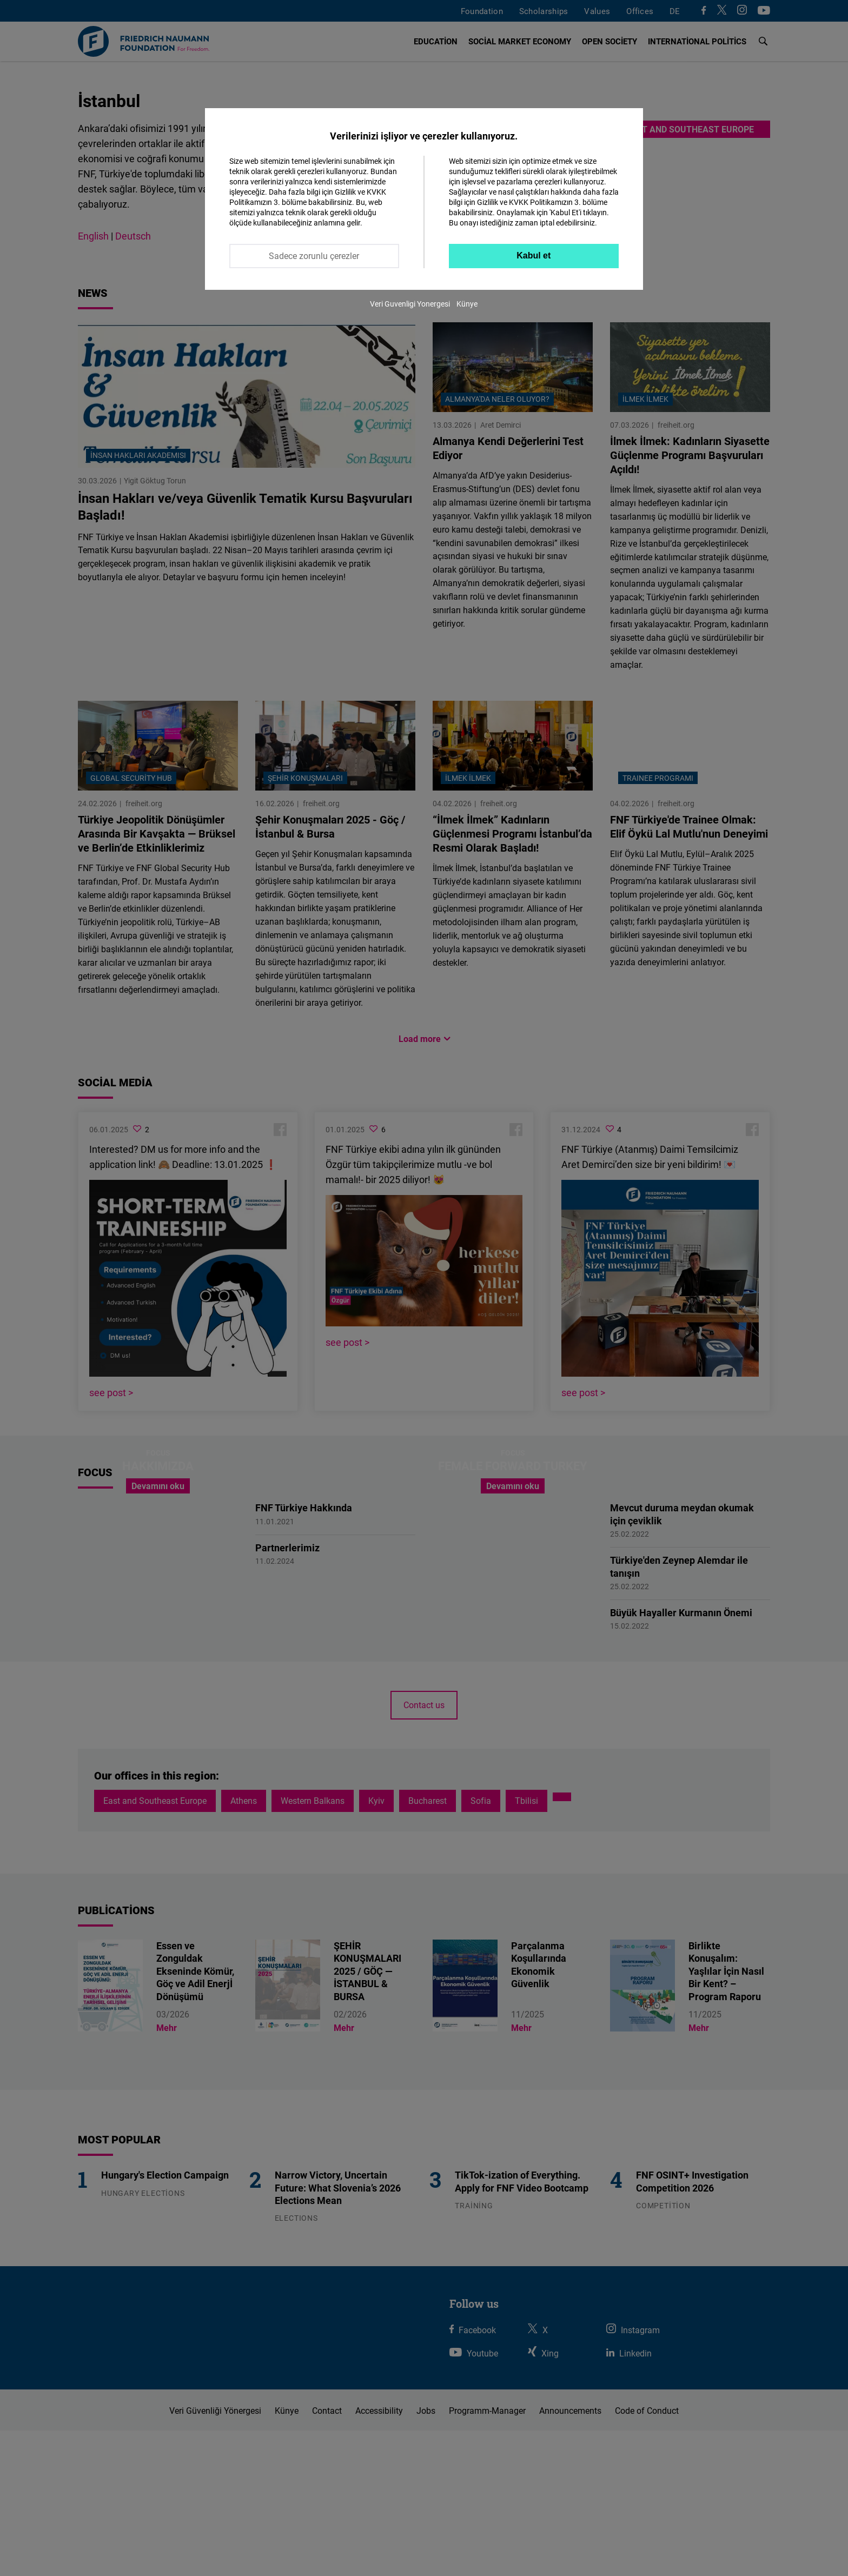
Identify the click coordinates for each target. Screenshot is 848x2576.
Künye (467, 303)
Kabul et (533, 255)
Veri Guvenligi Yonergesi (410, 303)
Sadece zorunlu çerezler (314, 256)
